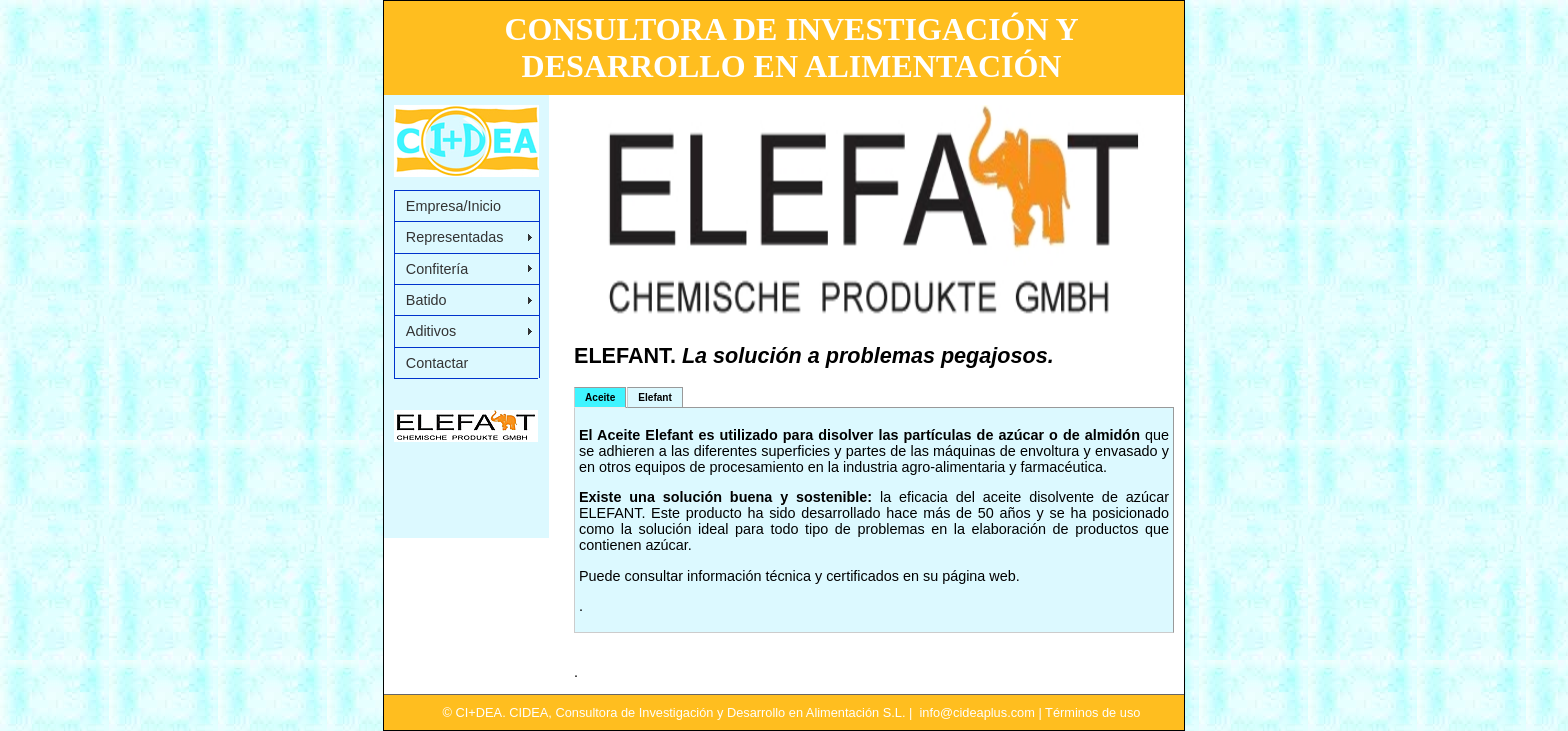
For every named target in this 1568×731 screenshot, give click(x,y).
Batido (426, 300)
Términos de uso (1092, 712)
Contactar (437, 363)
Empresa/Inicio (453, 206)
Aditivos (431, 331)
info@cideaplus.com (976, 712)
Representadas (455, 237)
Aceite (600, 397)
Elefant (655, 397)
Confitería (437, 269)
